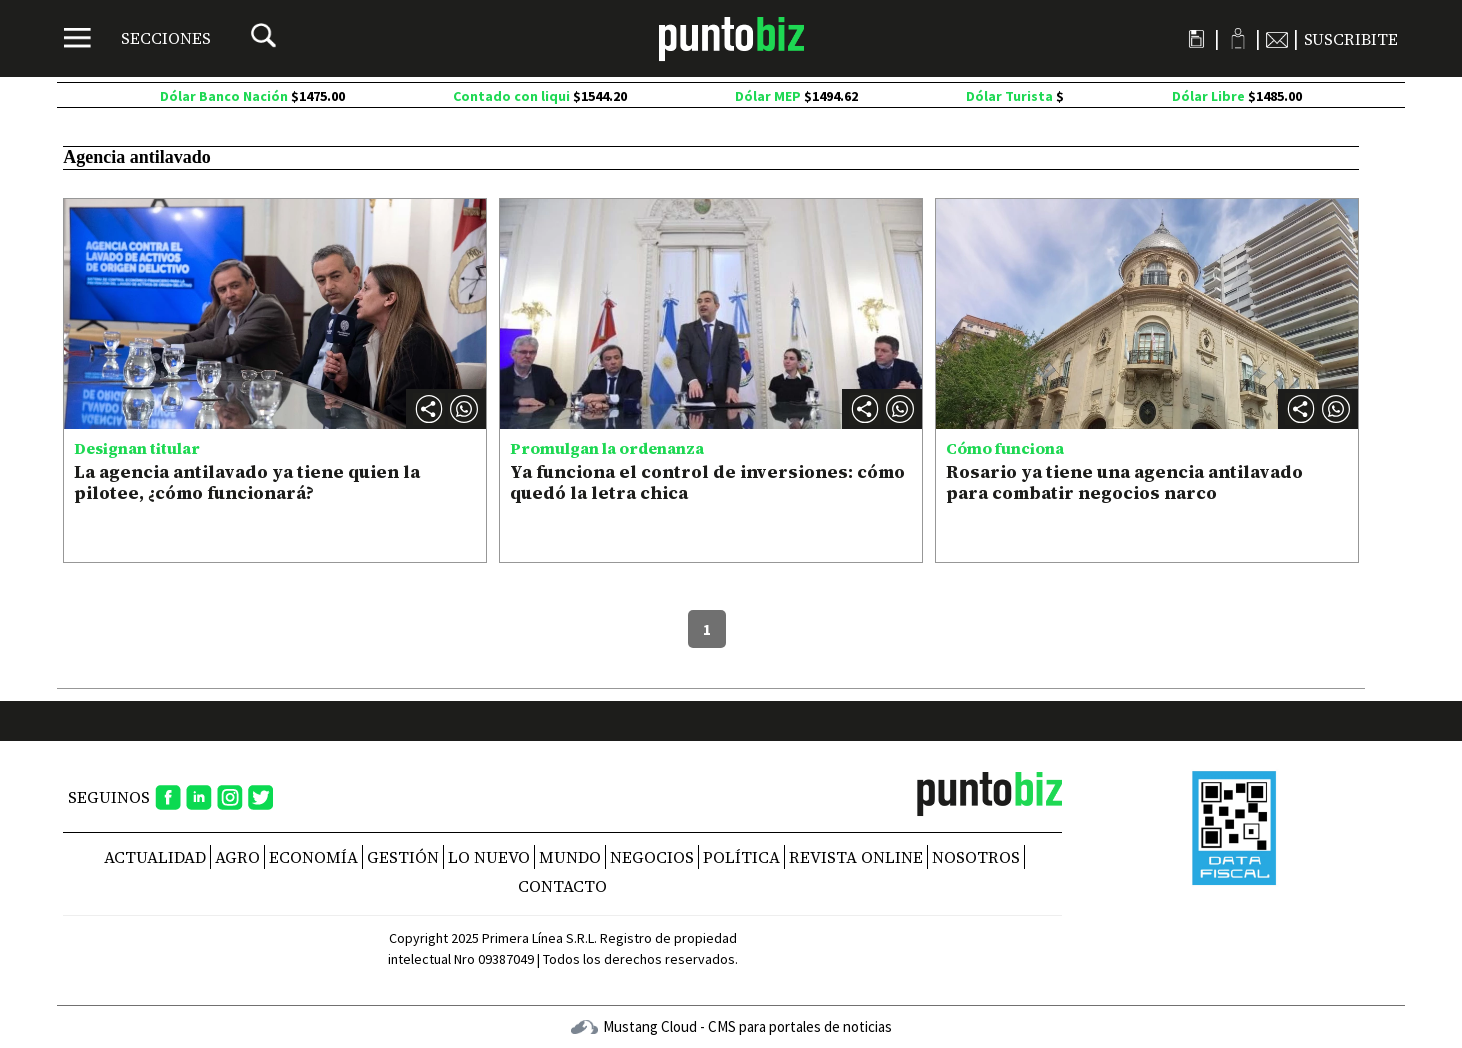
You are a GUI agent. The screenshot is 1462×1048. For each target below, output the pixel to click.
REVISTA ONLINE (856, 857)
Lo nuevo (489, 857)
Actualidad (155, 857)
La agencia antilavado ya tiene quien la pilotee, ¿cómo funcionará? (247, 482)
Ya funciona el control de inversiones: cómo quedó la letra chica (707, 482)
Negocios (652, 857)
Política (741, 857)
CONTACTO (562, 886)
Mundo (570, 857)
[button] (464, 409)
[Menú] (137, 38)
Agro (237, 857)
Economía (313, 857)
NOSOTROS (976, 857)
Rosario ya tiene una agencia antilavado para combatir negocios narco (1124, 482)
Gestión (403, 857)
